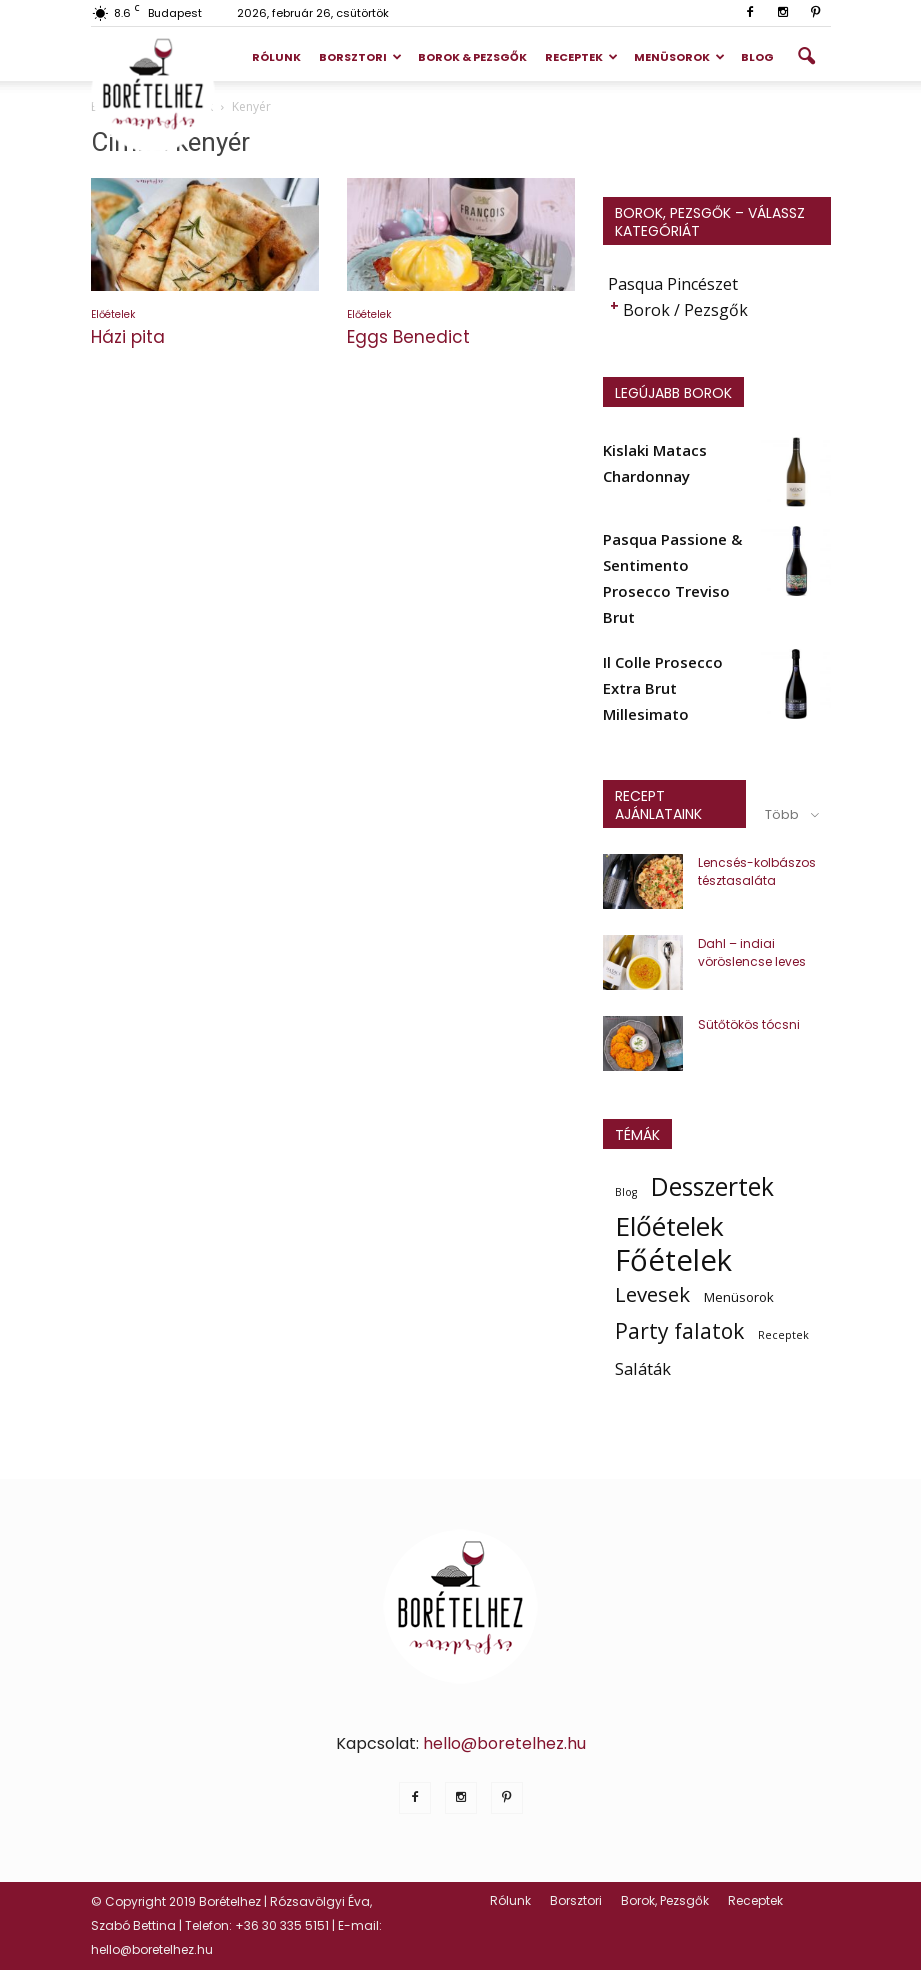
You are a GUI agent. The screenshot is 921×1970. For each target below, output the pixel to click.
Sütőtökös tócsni (749, 1024)
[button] (807, 57)
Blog (757, 57)
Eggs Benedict (408, 337)
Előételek (113, 314)
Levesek (652, 1294)
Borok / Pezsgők (685, 310)
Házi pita (128, 337)
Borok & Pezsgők (472, 57)
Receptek (581, 57)
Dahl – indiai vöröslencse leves (752, 952)
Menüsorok (679, 57)
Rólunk (276, 57)
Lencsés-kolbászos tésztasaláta (757, 871)
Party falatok (679, 1331)
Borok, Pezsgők (665, 1900)
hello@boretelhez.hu (504, 1743)
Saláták (643, 1368)
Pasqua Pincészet (673, 284)
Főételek (673, 1260)
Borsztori (360, 57)
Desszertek (712, 1187)
